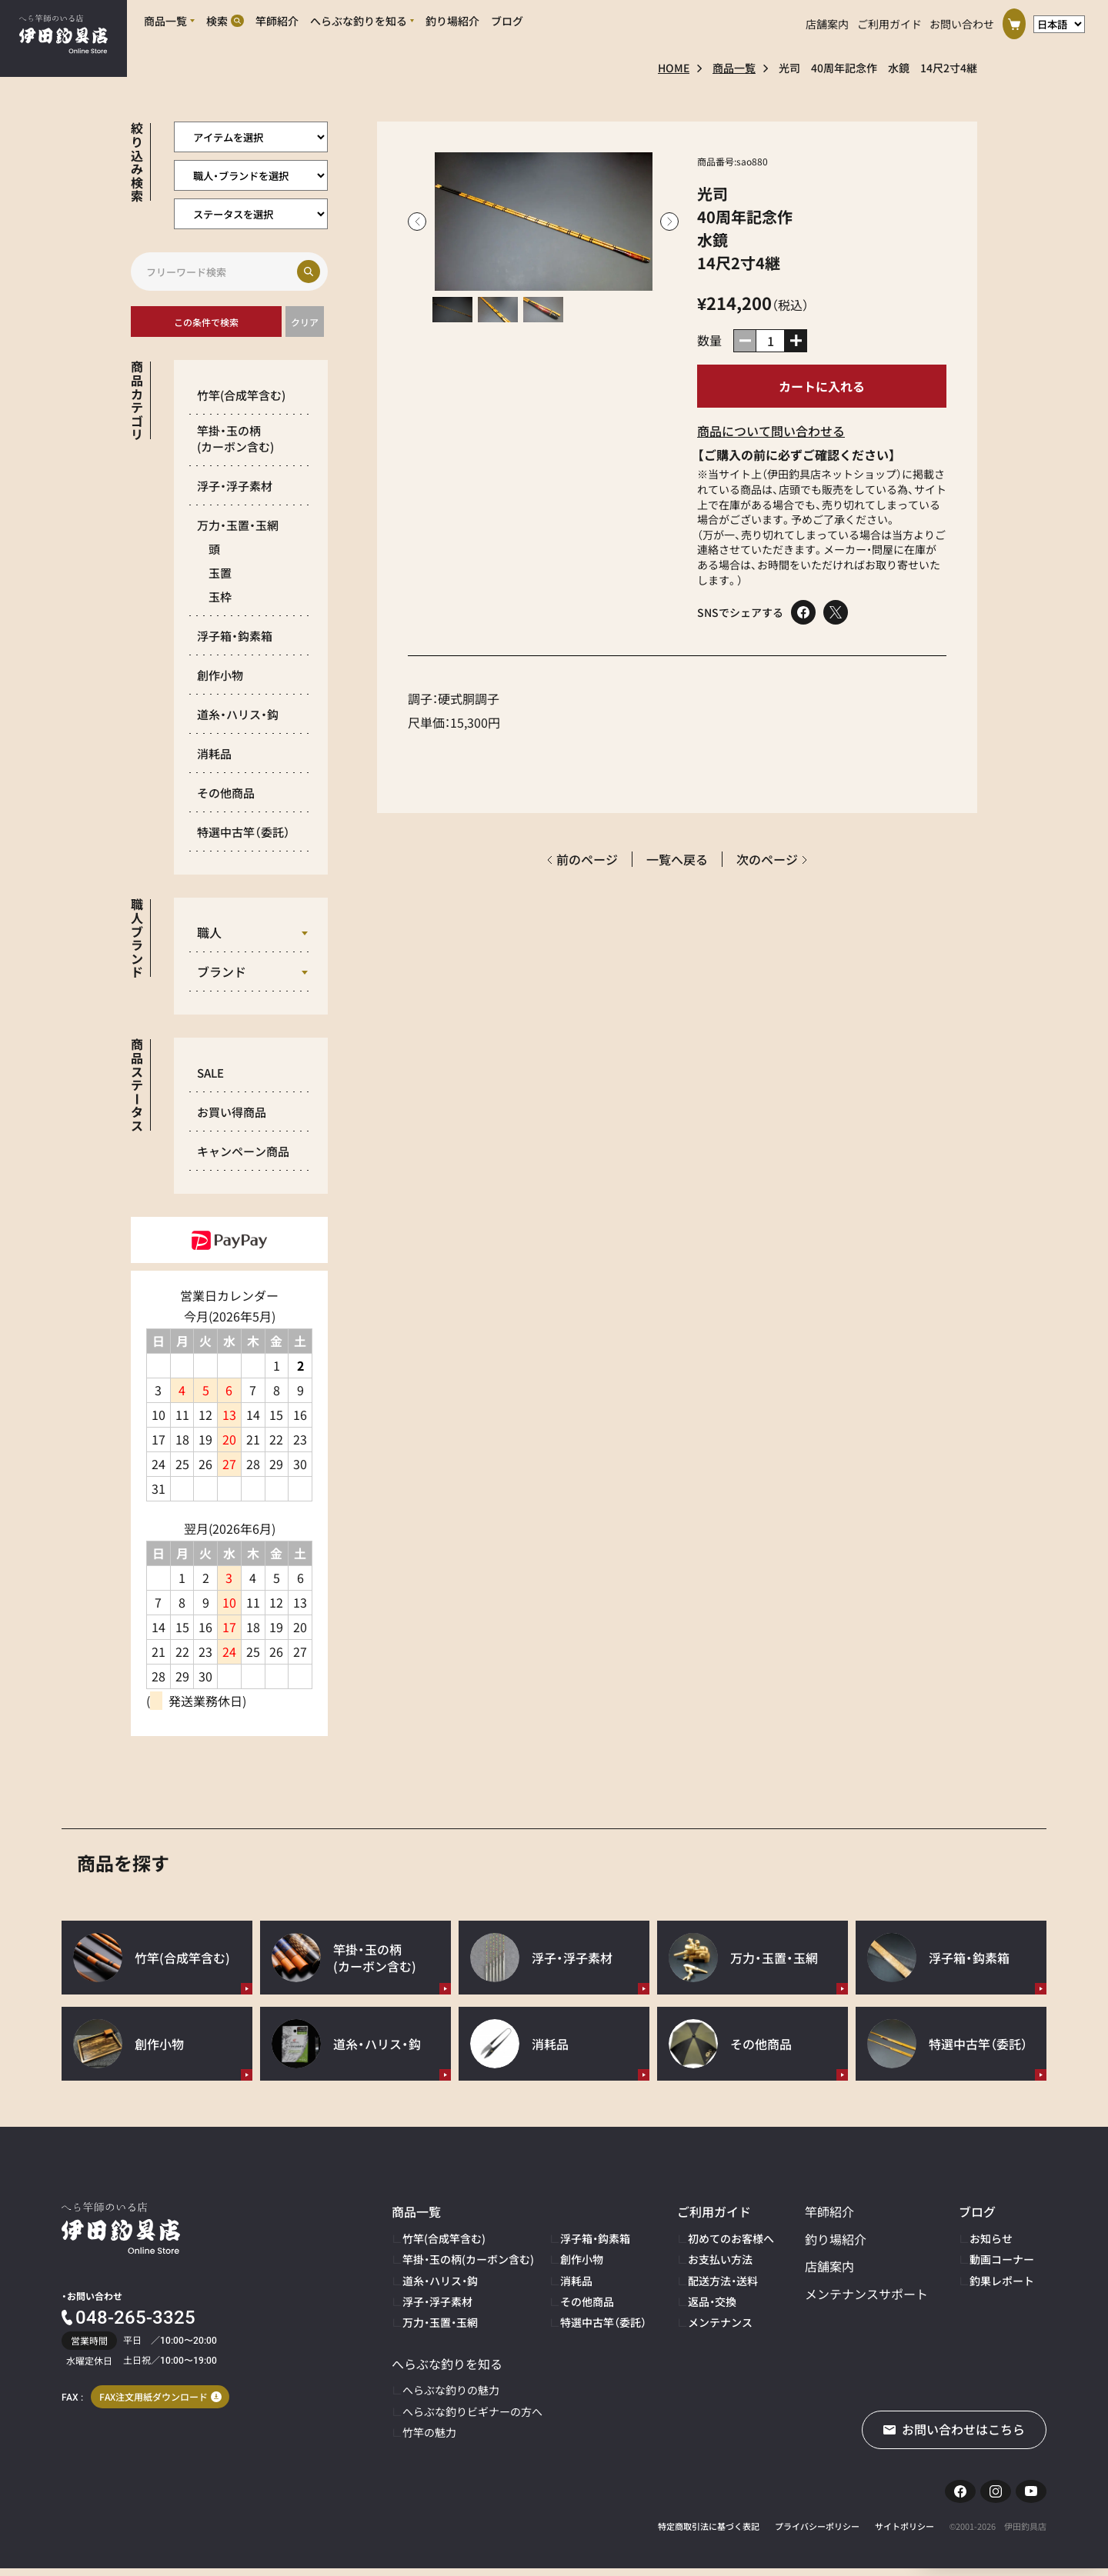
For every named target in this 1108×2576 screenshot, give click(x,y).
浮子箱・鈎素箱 (234, 636)
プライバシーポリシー (817, 2534)
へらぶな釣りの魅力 (450, 2390)
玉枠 (220, 596)
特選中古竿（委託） (603, 2322)
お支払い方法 (720, 2259)
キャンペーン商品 (243, 1151)
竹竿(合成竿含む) (444, 2238)
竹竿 (241, 395)
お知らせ (991, 2238)
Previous (417, 221)
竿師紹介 (829, 2211)
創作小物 (220, 675)
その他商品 (226, 793)
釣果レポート (1002, 2280)
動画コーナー (1002, 2259)
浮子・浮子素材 (234, 486)
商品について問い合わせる (771, 431)
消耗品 (214, 753)
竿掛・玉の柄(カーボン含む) (468, 2259)
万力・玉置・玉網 (238, 525)
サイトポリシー (904, 2534)
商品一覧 (734, 67)
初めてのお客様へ (731, 2238)
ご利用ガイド (889, 20)
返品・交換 (712, 2301)
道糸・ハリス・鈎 (238, 714)
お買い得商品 (231, 1112)
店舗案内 (827, 20)
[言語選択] (1059, 20)
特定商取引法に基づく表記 (708, 2534)
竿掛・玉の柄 (235, 438)
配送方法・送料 (723, 2280)
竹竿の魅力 (429, 2432)
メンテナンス (720, 2322)
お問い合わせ (961, 20)
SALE (210, 1073)
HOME (673, 67)
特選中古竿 (243, 832)
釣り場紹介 (835, 2239)
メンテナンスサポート (866, 2293)
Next (669, 221)
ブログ (977, 2211)
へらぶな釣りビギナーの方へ (472, 2411)
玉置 (220, 573)
